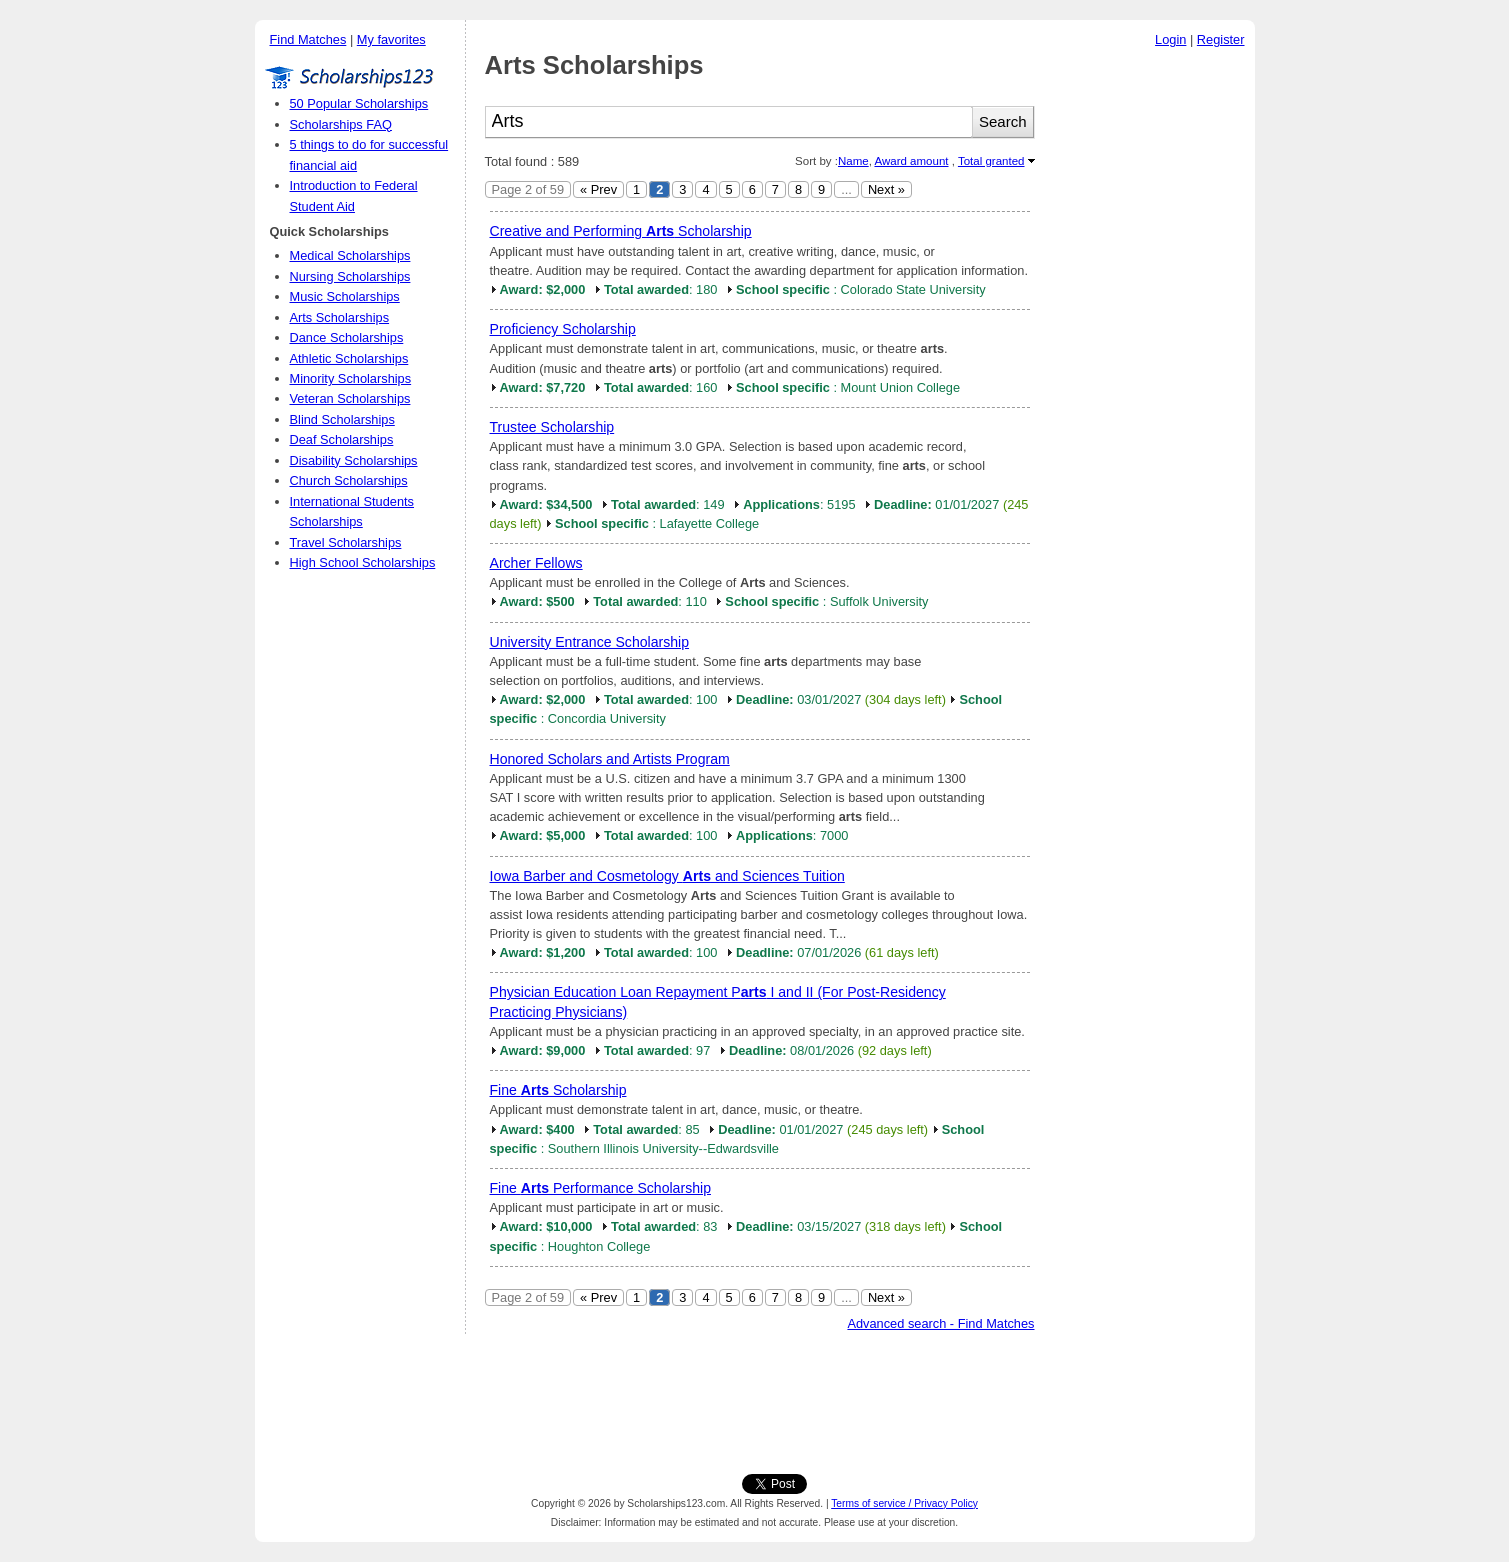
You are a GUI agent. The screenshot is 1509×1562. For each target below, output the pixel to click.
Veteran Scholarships (350, 398)
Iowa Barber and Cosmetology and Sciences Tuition (667, 876)
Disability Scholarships (354, 460)
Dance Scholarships (347, 337)
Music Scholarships (345, 296)
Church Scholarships (349, 480)
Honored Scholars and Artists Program (610, 759)
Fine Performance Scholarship (600, 1188)
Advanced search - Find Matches (940, 1323)
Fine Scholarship (558, 1090)
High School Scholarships (363, 562)
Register (1221, 39)
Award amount (911, 161)
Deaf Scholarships (342, 439)
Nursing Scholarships (350, 276)
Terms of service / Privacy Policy (904, 1503)
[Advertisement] (1150, 359)
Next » (886, 189)
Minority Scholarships (351, 378)
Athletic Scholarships (349, 358)
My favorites (391, 39)
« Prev (598, 189)
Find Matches (308, 39)
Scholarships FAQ (341, 124)
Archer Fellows (536, 563)
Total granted (991, 161)
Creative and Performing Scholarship (621, 231)
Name (853, 161)
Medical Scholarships (350, 255)
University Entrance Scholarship (590, 642)
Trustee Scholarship (552, 427)
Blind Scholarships (342, 419)
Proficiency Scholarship (563, 329)
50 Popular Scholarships (359, 103)
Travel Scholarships (346, 542)
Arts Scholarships (340, 317)
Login (1170, 39)
